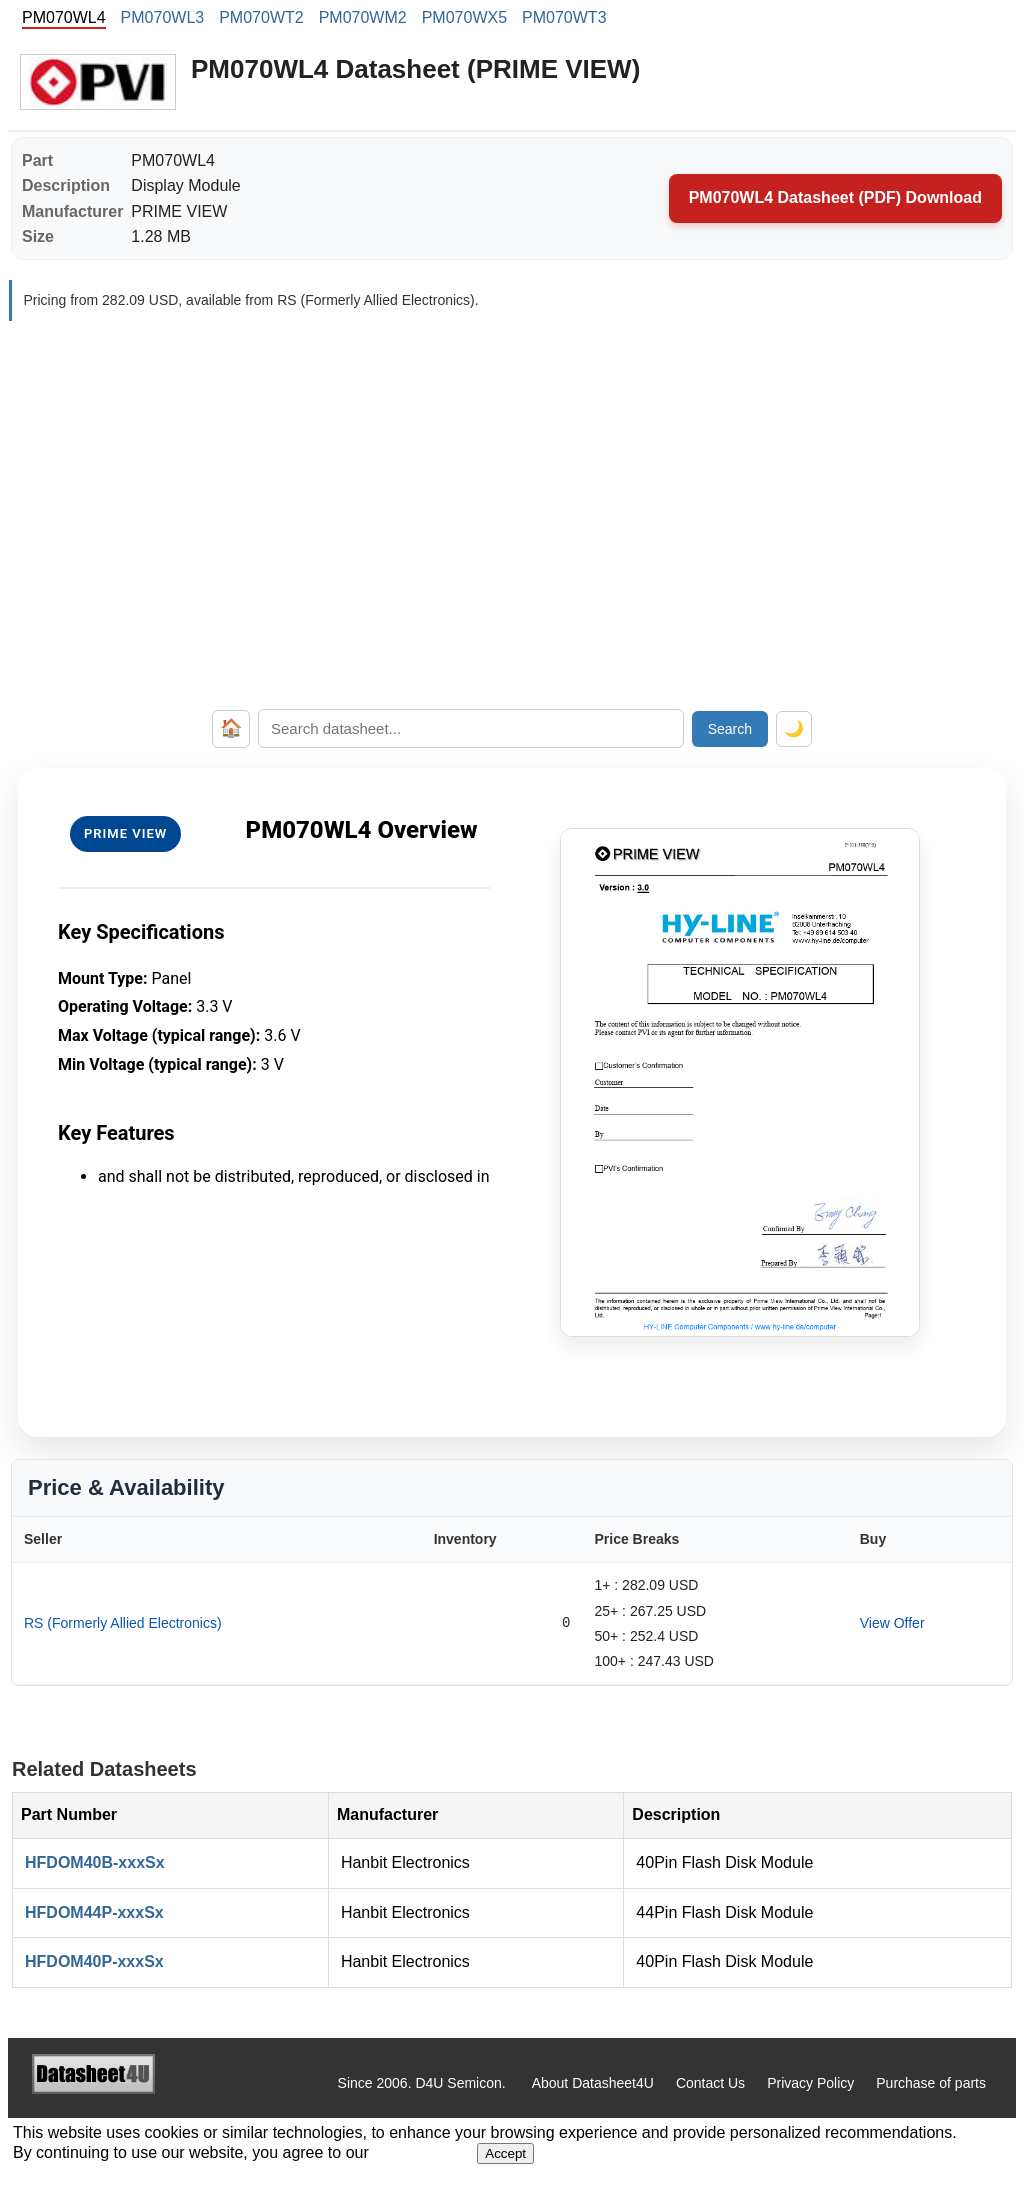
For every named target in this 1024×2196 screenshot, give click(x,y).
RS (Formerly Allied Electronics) (123, 1623)
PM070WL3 (163, 17)
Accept (505, 2153)
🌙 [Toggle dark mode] (794, 728)
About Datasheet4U (593, 2083)
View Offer (892, 1623)
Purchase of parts (931, 2083)
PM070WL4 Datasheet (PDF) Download (835, 197)
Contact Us (710, 2083)
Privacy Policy (810, 2083)
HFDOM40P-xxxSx (94, 1961)
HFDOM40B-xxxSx (95, 1862)
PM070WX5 (464, 17)
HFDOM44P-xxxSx (94, 1912)
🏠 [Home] (231, 728)
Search (730, 729)
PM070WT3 (564, 17)
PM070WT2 (261, 17)
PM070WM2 (363, 17)
